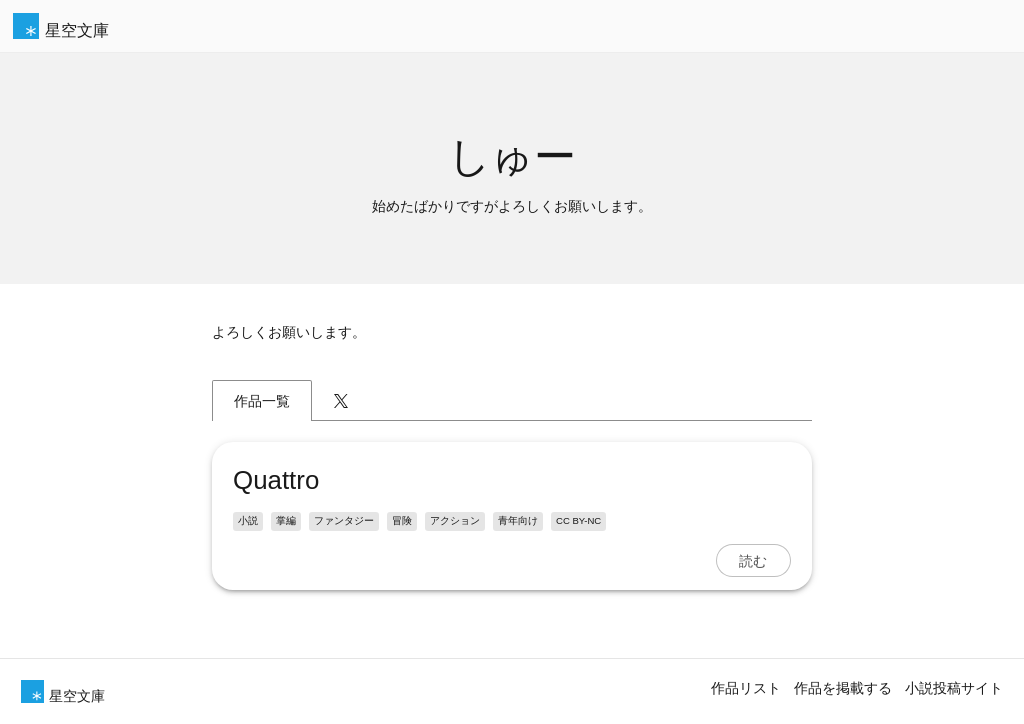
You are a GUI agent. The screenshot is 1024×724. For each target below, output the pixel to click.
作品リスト (746, 688)
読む (753, 561)
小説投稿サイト (954, 688)
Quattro (276, 480)
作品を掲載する (843, 688)
